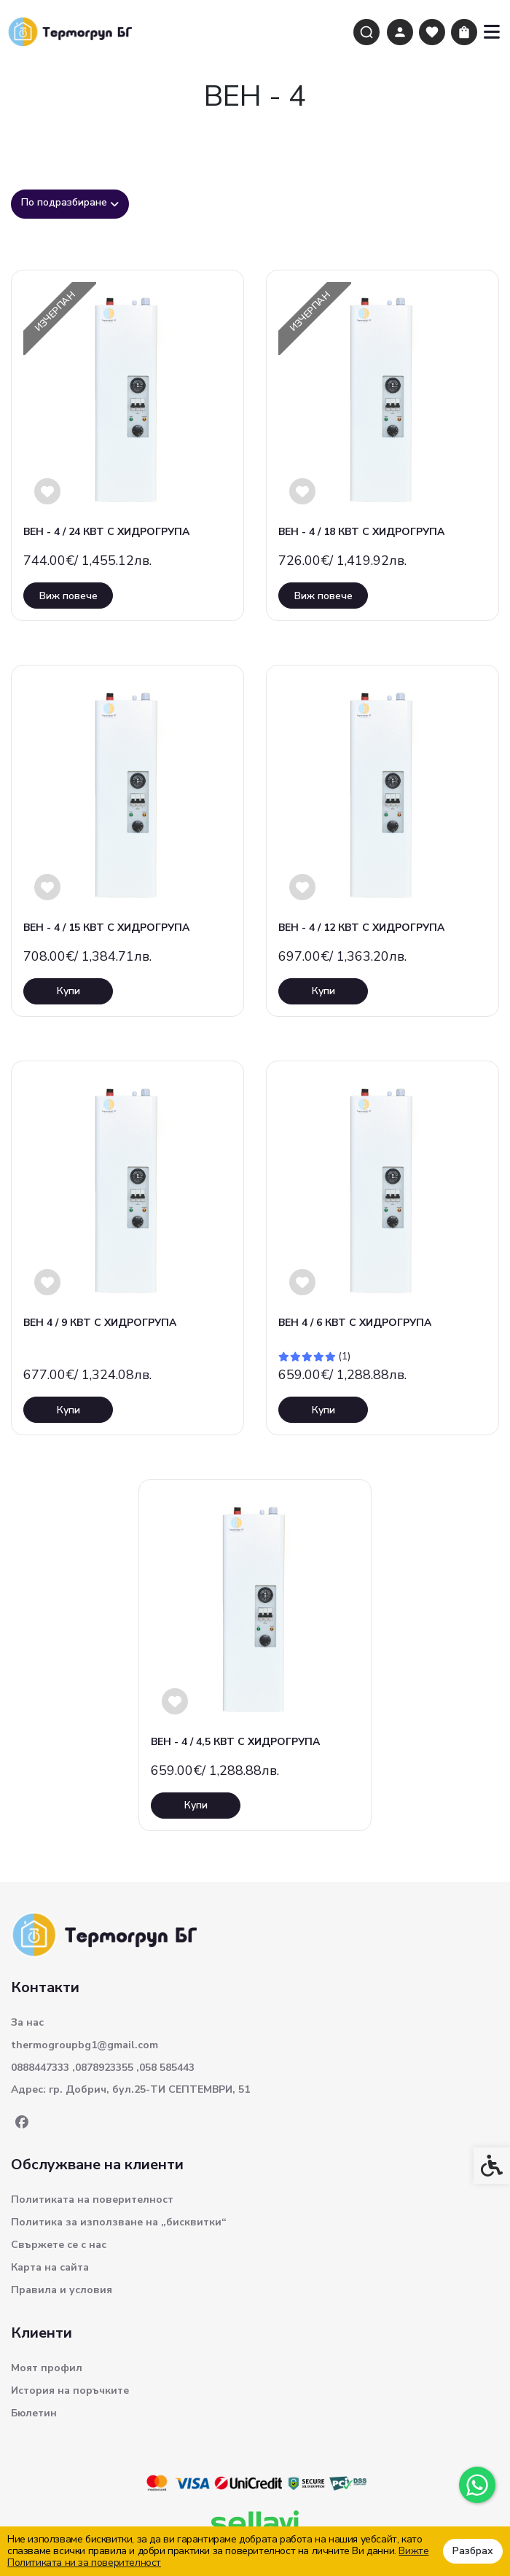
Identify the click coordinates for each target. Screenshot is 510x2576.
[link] (477, 2485)
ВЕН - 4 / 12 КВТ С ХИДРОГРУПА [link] (361, 927)
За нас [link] (27, 2022)
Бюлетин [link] (34, 2413)
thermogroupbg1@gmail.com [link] (84, 2045)
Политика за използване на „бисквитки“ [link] (119, 2222)
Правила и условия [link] (61, 2290)
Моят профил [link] (46, 2368)
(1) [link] (344, 1356)
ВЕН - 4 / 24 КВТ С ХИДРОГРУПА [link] (106, 532)
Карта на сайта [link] (50, 2267)
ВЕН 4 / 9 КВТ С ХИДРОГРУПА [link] (99, 1323)
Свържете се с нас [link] (58, 2245)
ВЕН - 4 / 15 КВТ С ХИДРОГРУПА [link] (106, 927)
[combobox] (70, 204)
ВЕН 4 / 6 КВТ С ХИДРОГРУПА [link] (354, 1323)
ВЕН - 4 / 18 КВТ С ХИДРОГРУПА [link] (361, 532)
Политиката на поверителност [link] (92, 2199)
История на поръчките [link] (70, 2390)
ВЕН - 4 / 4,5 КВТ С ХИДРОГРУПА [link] (235, 1742)
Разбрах (472, 2551)
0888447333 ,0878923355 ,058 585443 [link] (103, 2068)
